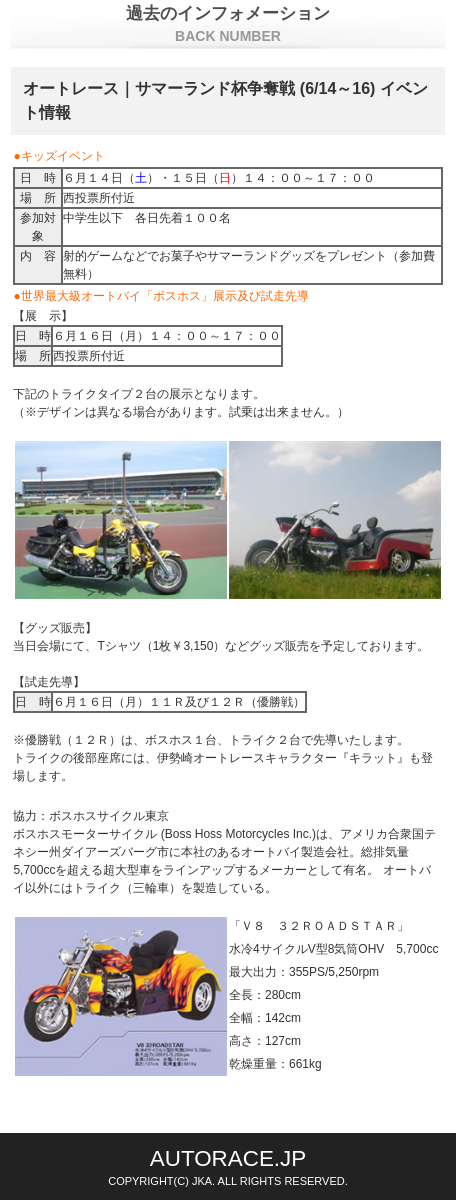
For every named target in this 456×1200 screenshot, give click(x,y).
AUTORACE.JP (228, 1158)
